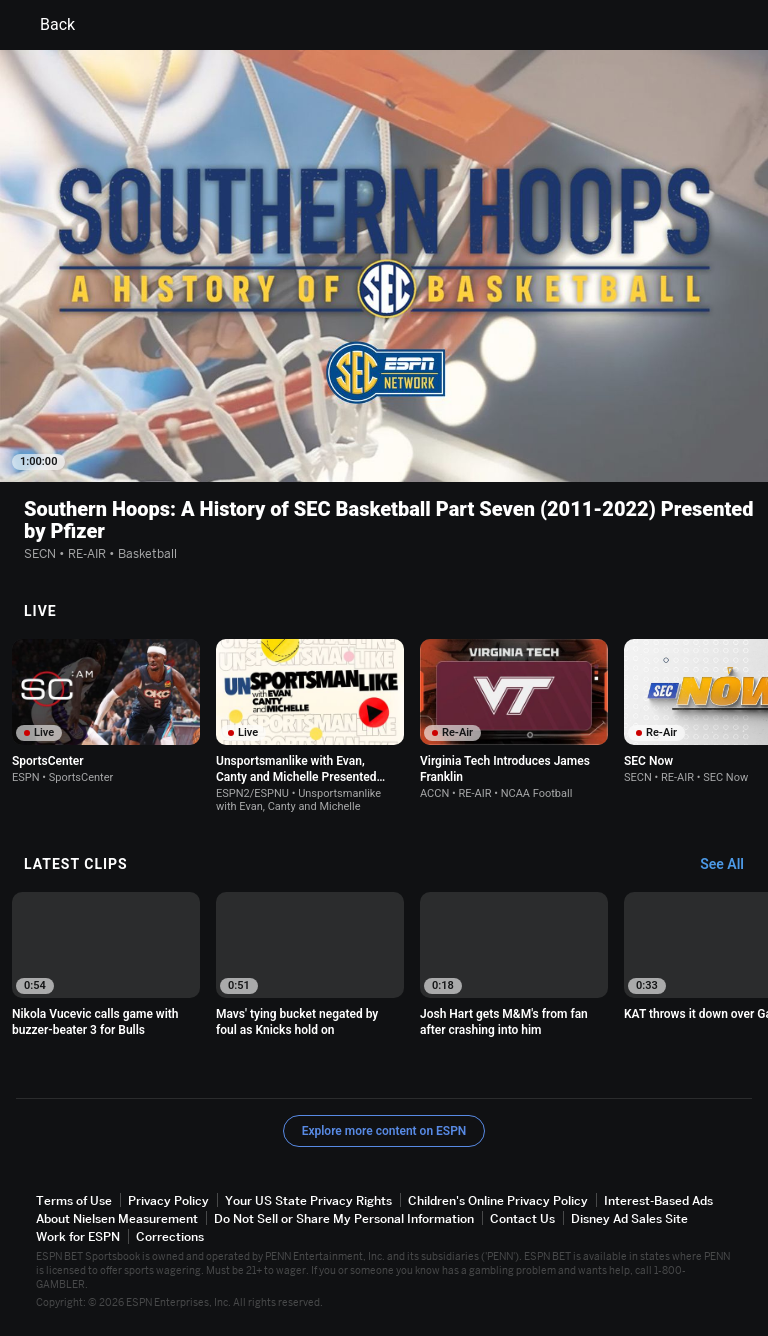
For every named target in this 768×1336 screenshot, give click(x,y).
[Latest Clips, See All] (731, 865)
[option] (106, 711)
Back (45, 25)
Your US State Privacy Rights (308, 1200)
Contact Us (522, 1218)
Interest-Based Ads (658, 1200)
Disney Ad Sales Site (629, 1218)
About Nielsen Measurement (117, 1218)
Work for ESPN (78, 1236)
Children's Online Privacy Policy (498, 1200)
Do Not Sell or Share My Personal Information (344, 1218)
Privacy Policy (168, 1200)
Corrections (170, 1236)
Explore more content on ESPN (384, 1131)
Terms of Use (74, 1200)
